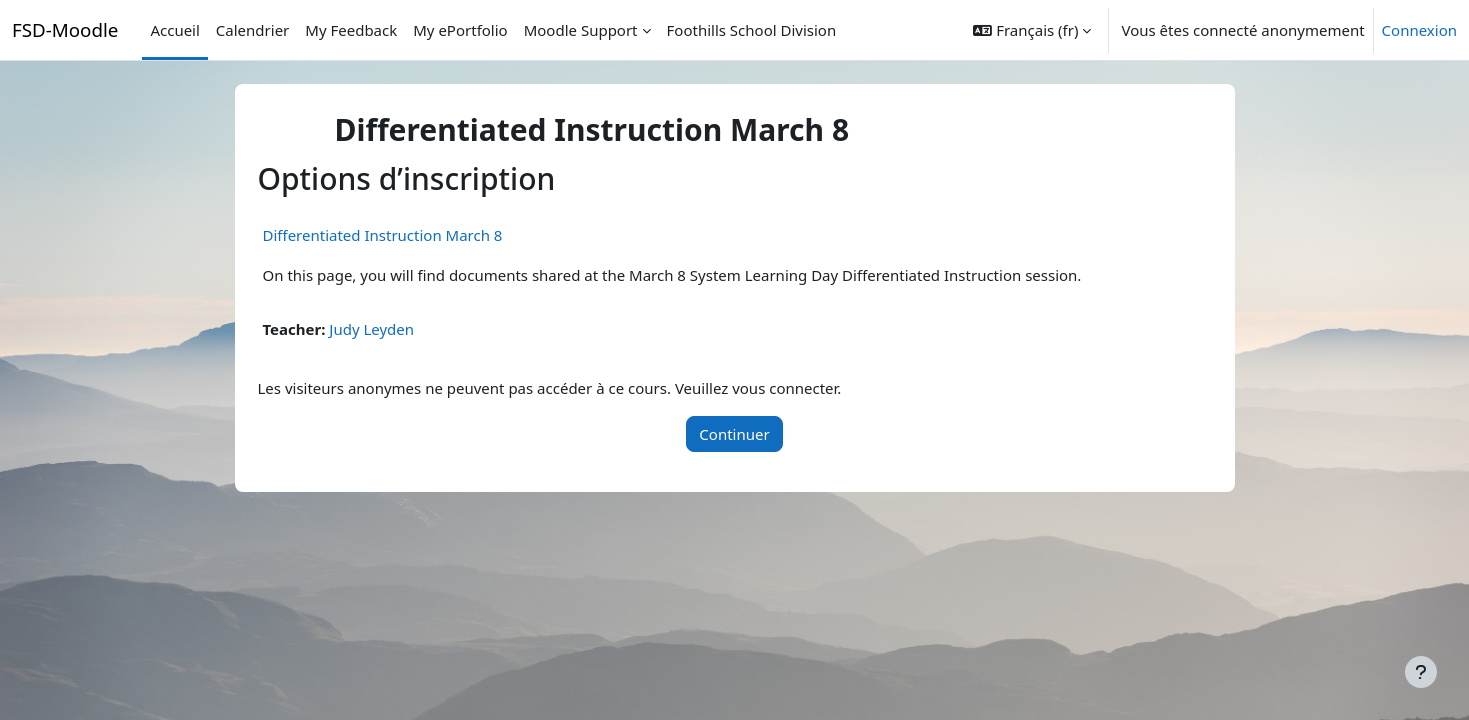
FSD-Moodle (65, 29)
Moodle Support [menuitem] (581, 30)
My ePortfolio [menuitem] (460, 30)
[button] (1032, 30)
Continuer (734, 434)
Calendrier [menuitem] (252, 30)
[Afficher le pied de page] (1421, 672)
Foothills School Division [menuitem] (752, 30)
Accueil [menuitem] (174, 30)
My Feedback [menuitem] (351, 30)
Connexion (1419, 30)
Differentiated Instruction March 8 (383, 235)
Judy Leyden (371, 329)
